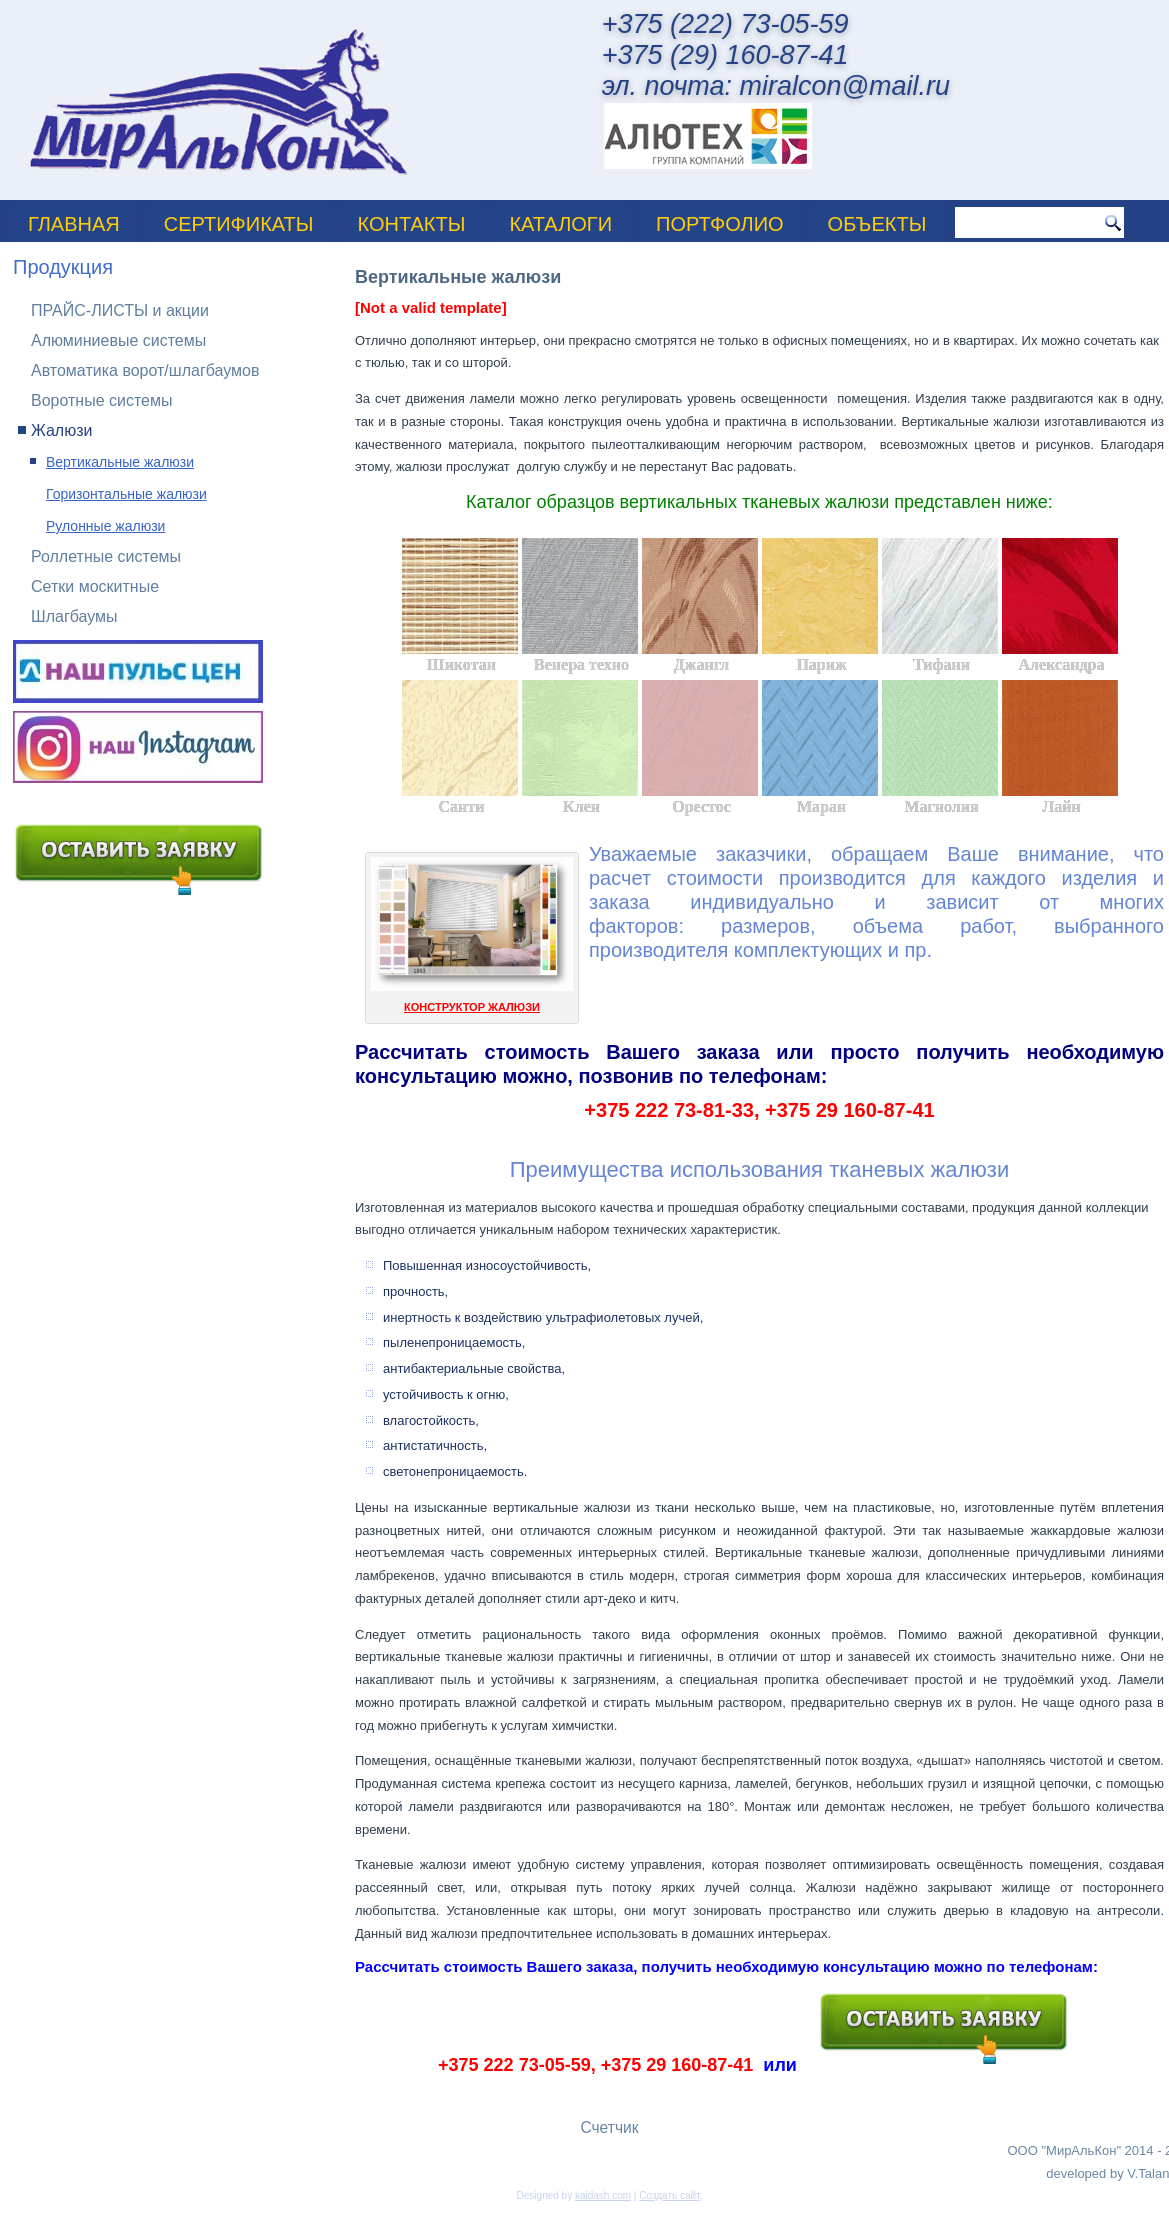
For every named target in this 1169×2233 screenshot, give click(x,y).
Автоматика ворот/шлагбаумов (145, 370)
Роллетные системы (106, 556)
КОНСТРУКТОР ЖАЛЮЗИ (472, 1007)
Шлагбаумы (74, 616)
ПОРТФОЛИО (720, 224)
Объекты (877, 224)
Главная (74, 224)
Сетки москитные (95, 586)
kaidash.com (603, 2195)
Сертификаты (239, 224)
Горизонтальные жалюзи (126, 494)
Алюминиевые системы (118, 340)
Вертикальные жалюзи (120, 462)
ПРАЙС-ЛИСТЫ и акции (120, 310)
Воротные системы (102, 400)
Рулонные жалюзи (105, 526)
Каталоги (560, 224)
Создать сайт (669, 2195)
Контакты (412, 224)
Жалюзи (61, 430)
